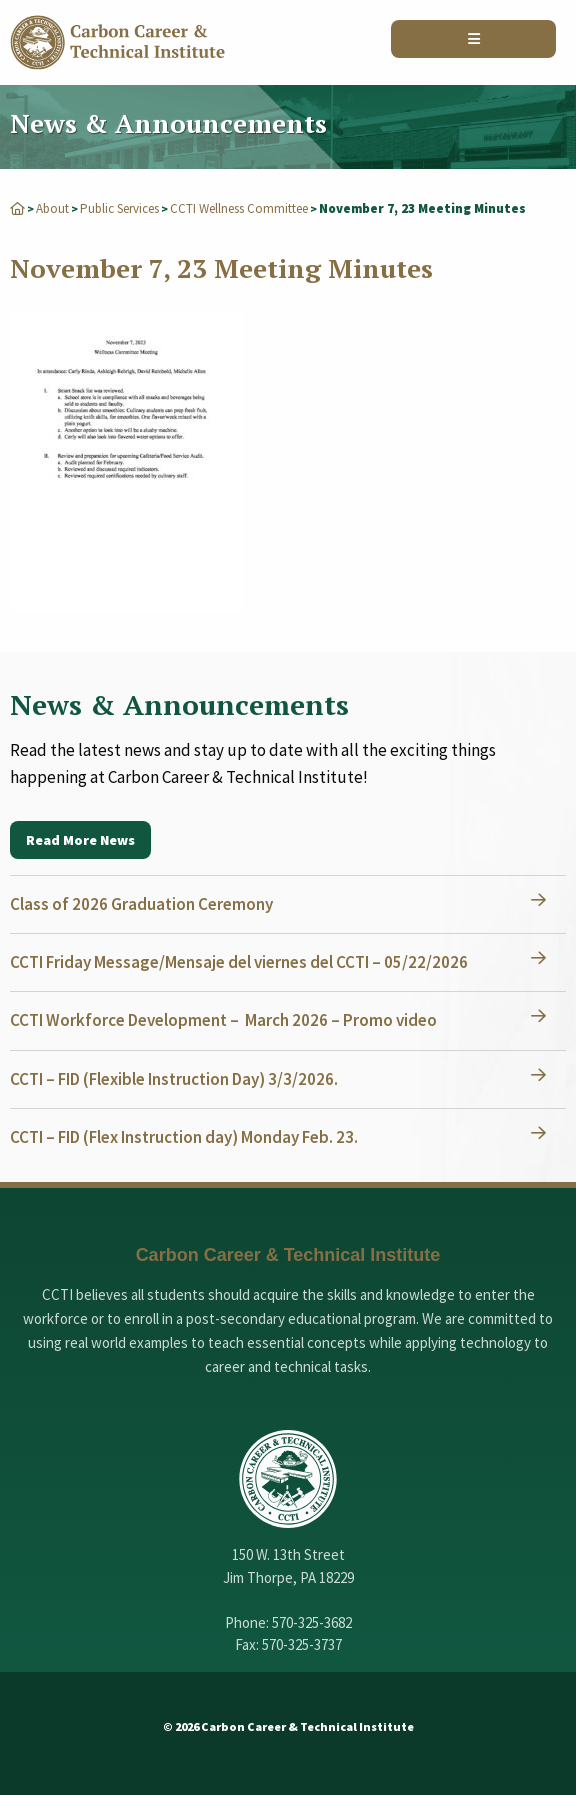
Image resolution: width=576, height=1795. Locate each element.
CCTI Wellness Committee (239, 208)
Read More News (80, 840)
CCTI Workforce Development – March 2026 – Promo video (223, 1020)
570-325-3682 (312, 1622)
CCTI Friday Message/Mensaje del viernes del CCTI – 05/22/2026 (239, 962)
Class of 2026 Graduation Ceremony (141, 904)
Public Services (119, 208)
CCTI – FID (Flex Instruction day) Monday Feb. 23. (184, 1137)
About (52, 208)
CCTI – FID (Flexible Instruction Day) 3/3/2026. (174, 1079)
